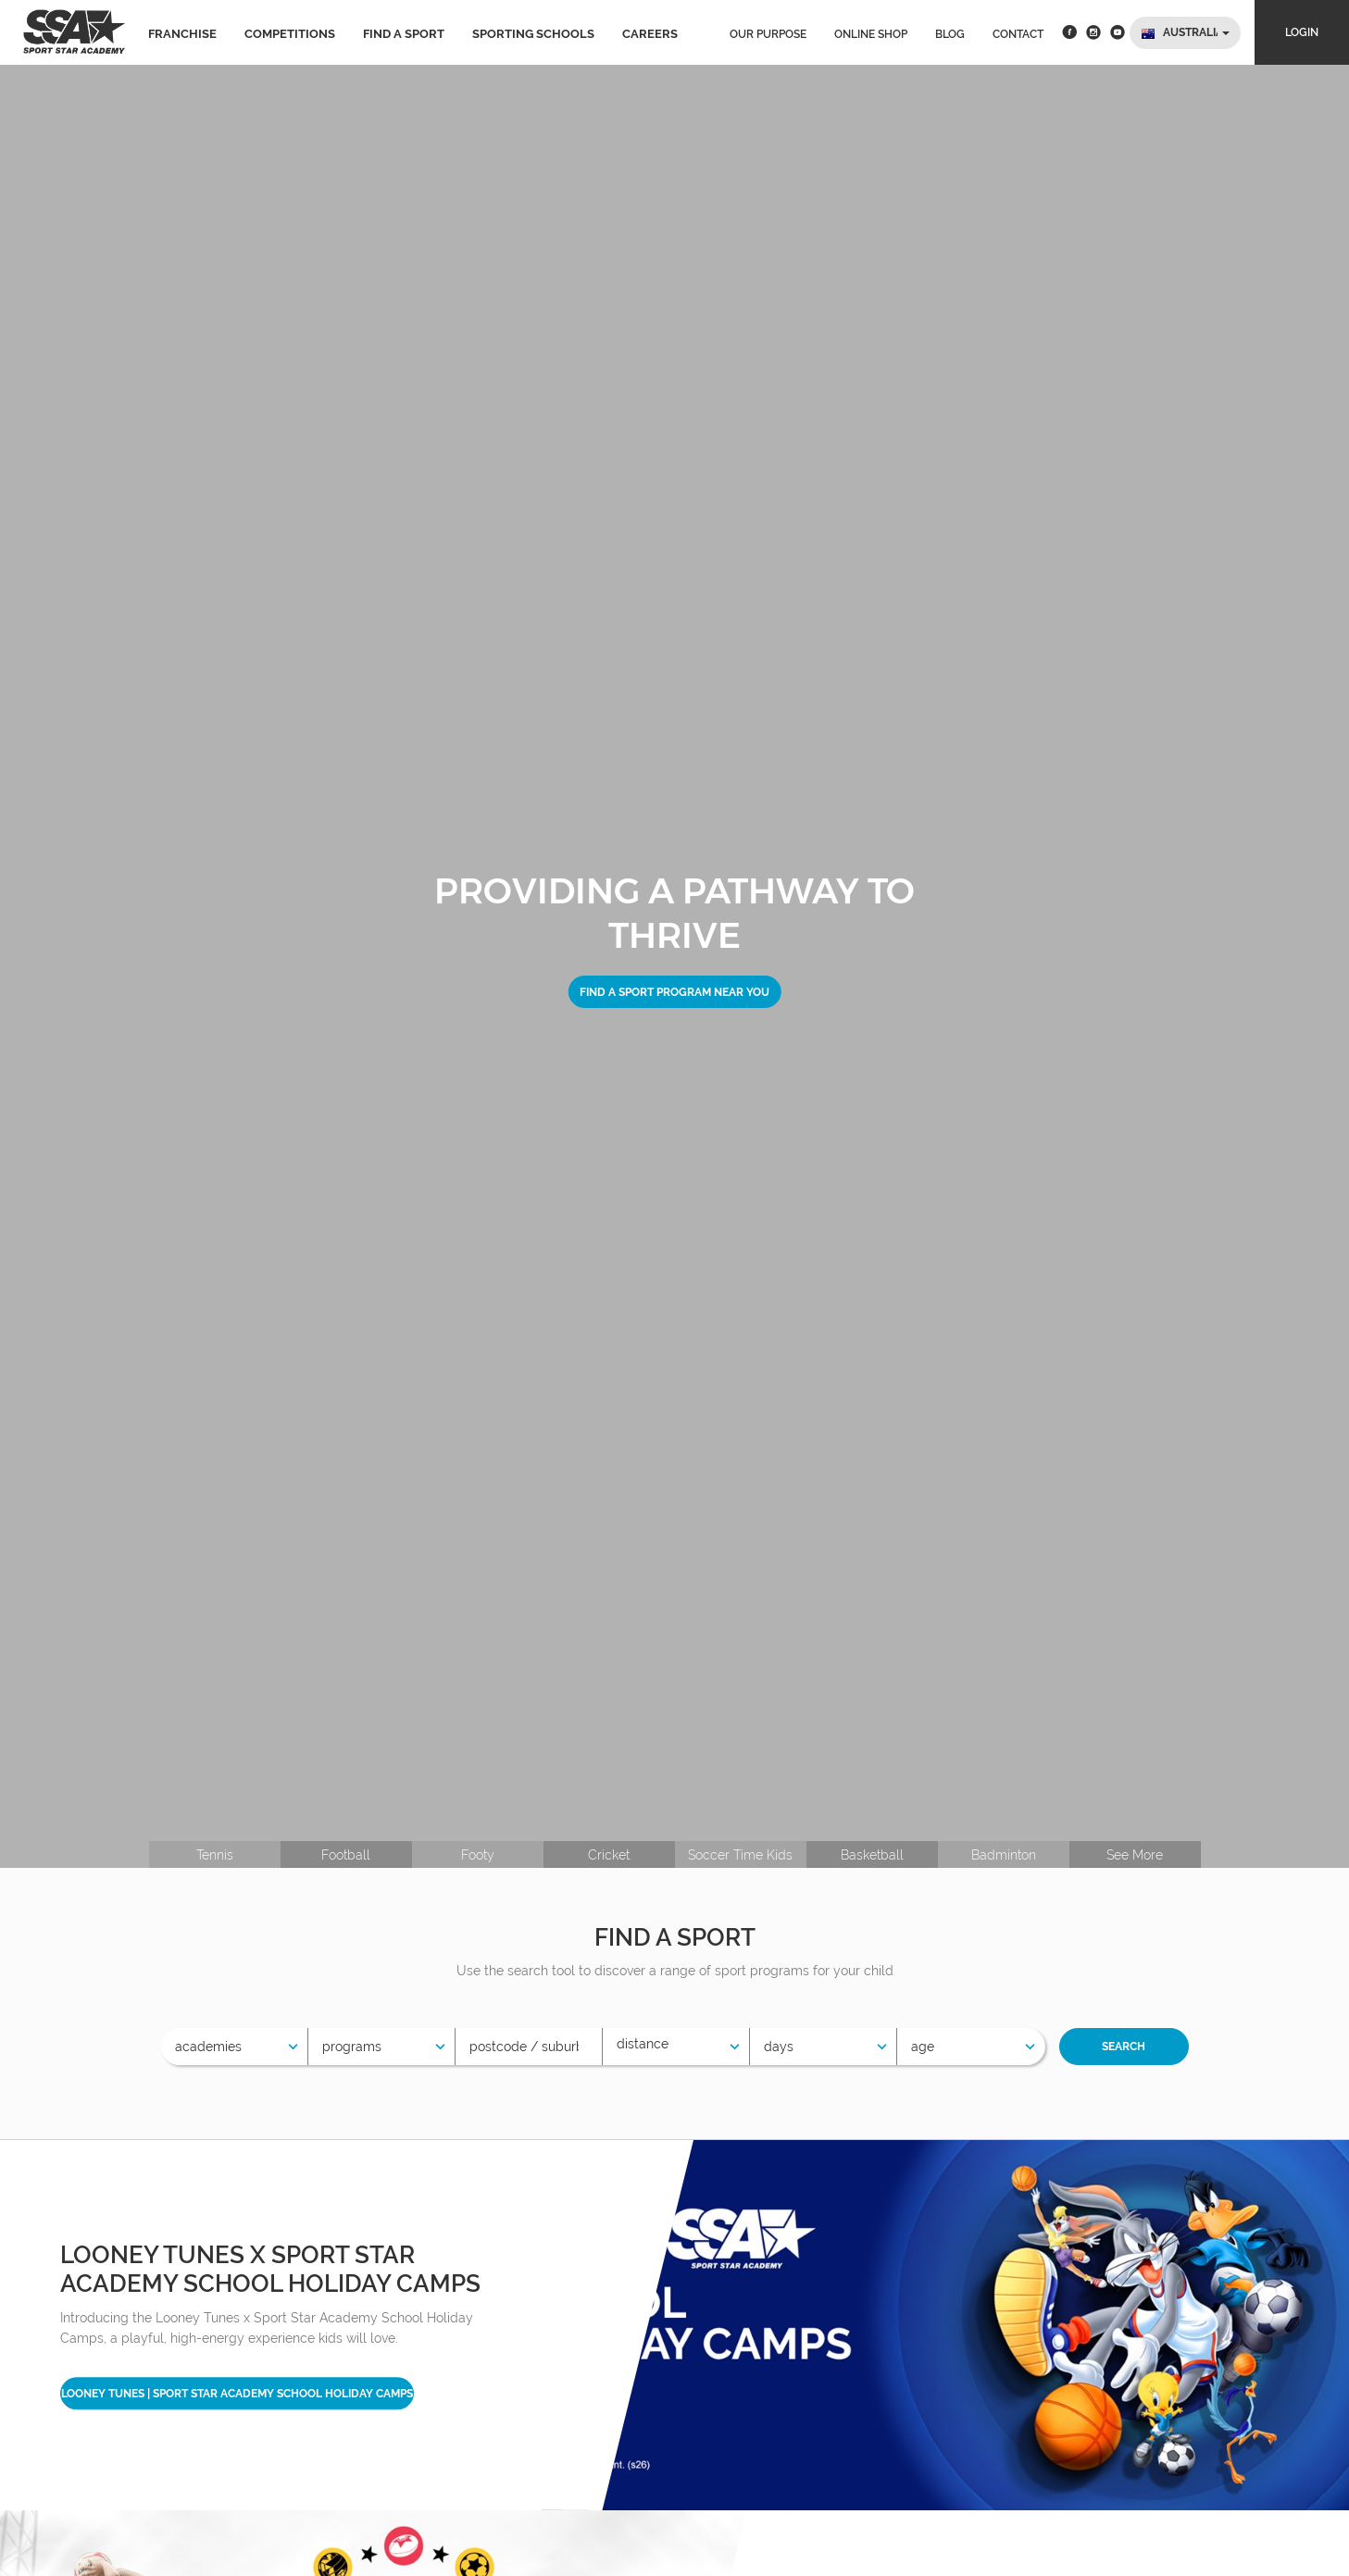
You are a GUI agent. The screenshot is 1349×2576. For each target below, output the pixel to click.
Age (922, 2046)
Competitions (289, 34)
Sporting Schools (533, 34)
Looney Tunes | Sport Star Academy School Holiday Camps (237, 2393)
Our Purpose (768, 34)
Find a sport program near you (674, 991)
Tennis (214, 1855)
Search (1123, 2046)
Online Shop (870, 34)
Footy (477, 1855)
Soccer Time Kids (740, 1855)
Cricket (609, 1855)
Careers (650, 34)
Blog (950, 34)
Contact (1018, 34)
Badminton (1003, 1855)
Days (778, 2046)
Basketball (872, 1855)
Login (1301, 32)
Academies (208, 2046)
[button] (1185, 33)
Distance (642, 2043)
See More (1134, 1855)
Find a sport (403, 34)
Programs (351, 2046)
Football (345, 1855)
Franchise (182, 34)
